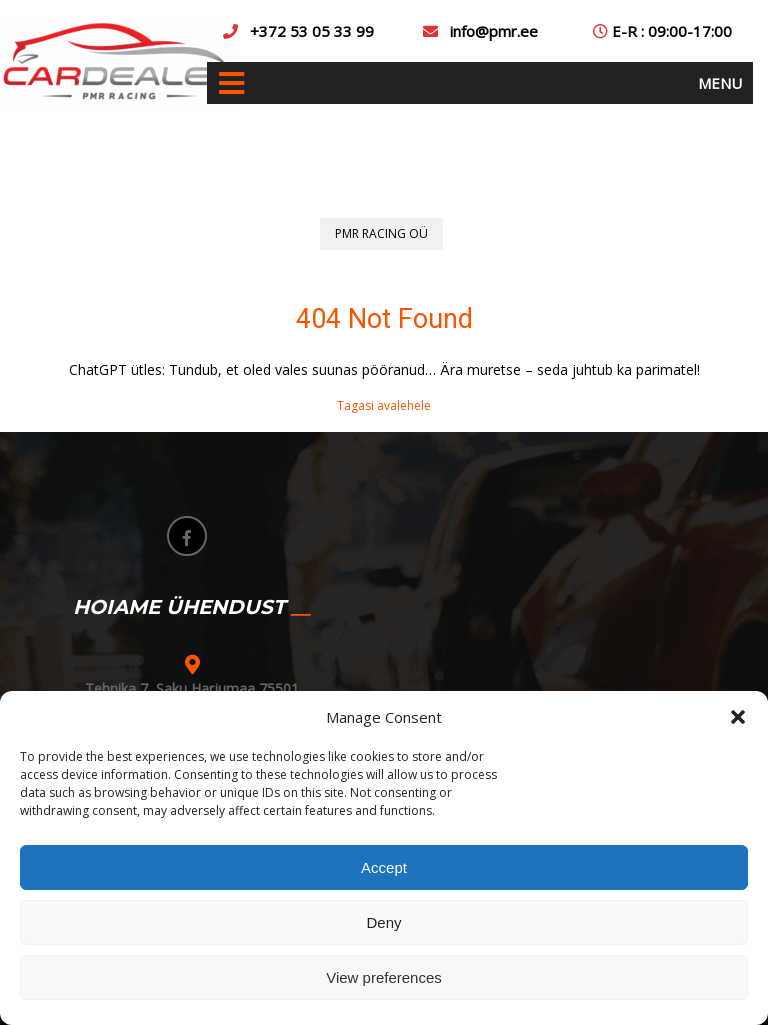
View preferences (384, 977)
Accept (384, 867)
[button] (738, 717)
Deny (383, 922)
